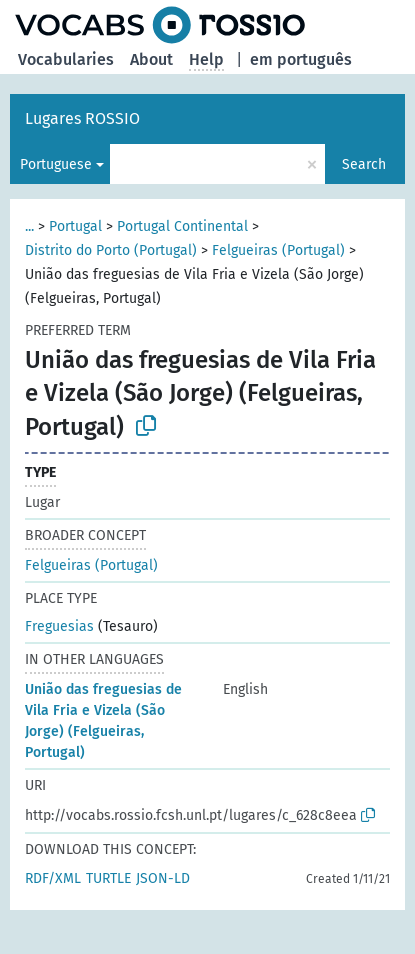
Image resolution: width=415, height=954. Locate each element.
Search (364, 164)
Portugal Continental (182, 226)
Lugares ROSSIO (82, 118)
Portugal (75, 226)
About (151, 59)
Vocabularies (66, 59)
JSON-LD (163, 878)
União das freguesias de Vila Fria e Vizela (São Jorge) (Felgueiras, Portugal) (103, 721)
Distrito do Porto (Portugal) (111, 250)
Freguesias (59, 626)
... (29, 226)
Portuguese (56, 164)
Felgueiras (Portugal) (278, 250)
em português (301, 59)
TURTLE (108, 878)
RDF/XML (53, 878)
